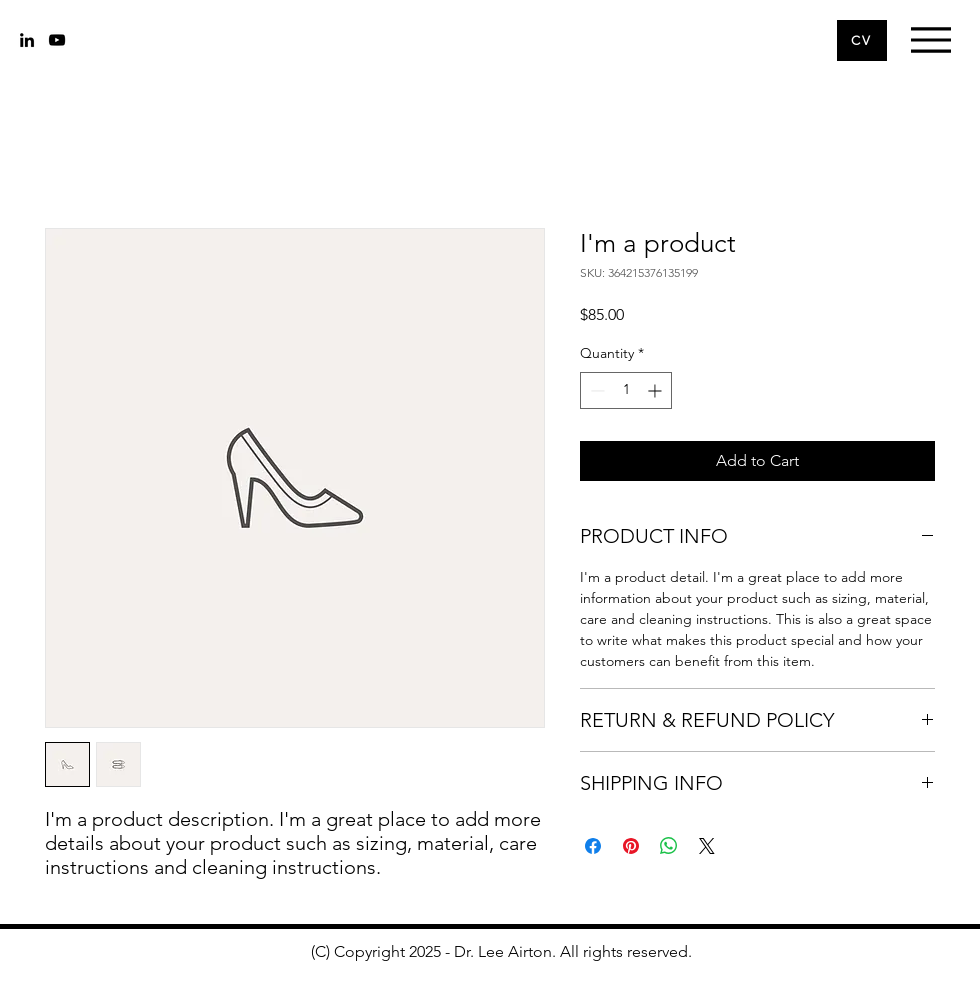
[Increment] (656, 390)
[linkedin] (27, 40)
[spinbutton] (626, 390)
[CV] (862, 40)
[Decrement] (595, 390)
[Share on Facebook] (593, 846)
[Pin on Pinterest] (631, 846)
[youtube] (57, 40)
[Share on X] (707, 846)
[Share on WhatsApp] (669, 846)
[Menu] (930, 39)
